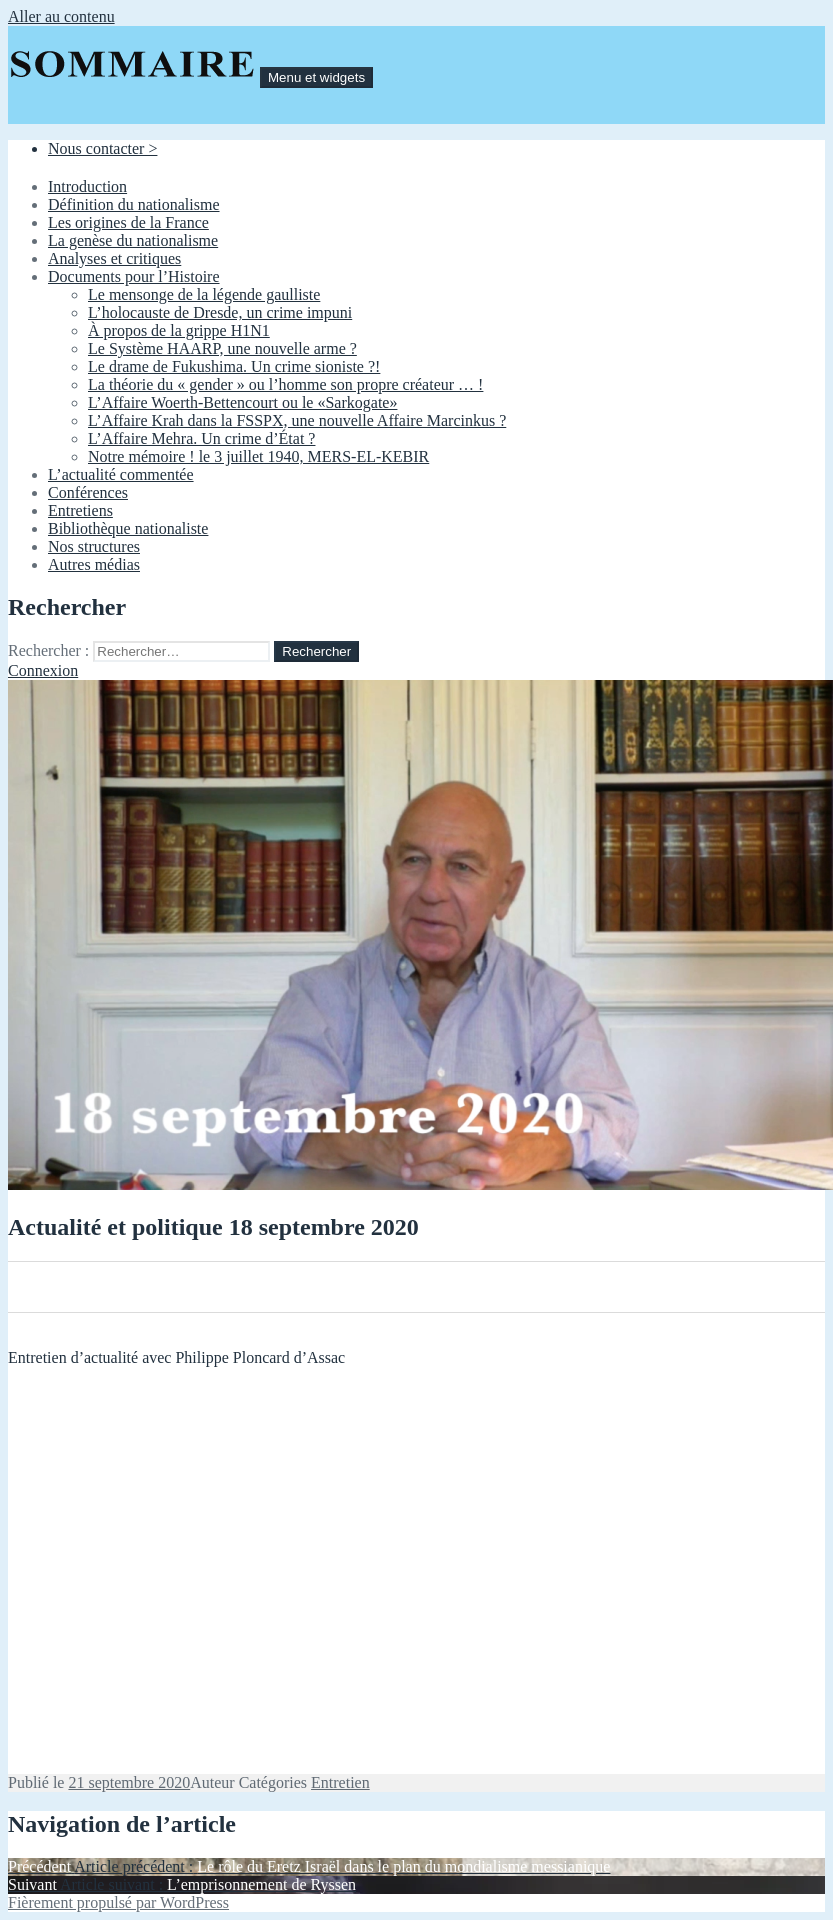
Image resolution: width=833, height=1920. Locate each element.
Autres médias (94, 564)
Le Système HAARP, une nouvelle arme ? (222, 348)
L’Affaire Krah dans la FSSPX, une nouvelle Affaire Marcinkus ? (297, 420)
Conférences (88, 492)
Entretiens (80, 510)
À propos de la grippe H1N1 (179, 330)
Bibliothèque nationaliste (128, 528)
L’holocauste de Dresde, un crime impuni (220, 312)
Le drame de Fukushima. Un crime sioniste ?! (234, 366)
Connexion (43, 670)
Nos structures (94, 546)
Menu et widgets (316, 77)
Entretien (340, 1782)
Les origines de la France (128, 222)
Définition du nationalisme (134, 204)
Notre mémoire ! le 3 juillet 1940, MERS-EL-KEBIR (258, 456)
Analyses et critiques (114, 258)
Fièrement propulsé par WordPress (118, 1902)
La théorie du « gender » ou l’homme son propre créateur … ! (285, 384)
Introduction (87, 186)
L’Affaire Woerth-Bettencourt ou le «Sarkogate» (242, 402)
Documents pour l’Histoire (134, 276)
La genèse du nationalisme (133, 240)
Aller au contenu (61, 16)
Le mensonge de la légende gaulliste (204, 294)
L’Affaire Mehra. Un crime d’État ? (201, 438)
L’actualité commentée (121, 474)
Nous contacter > (102, 148)
